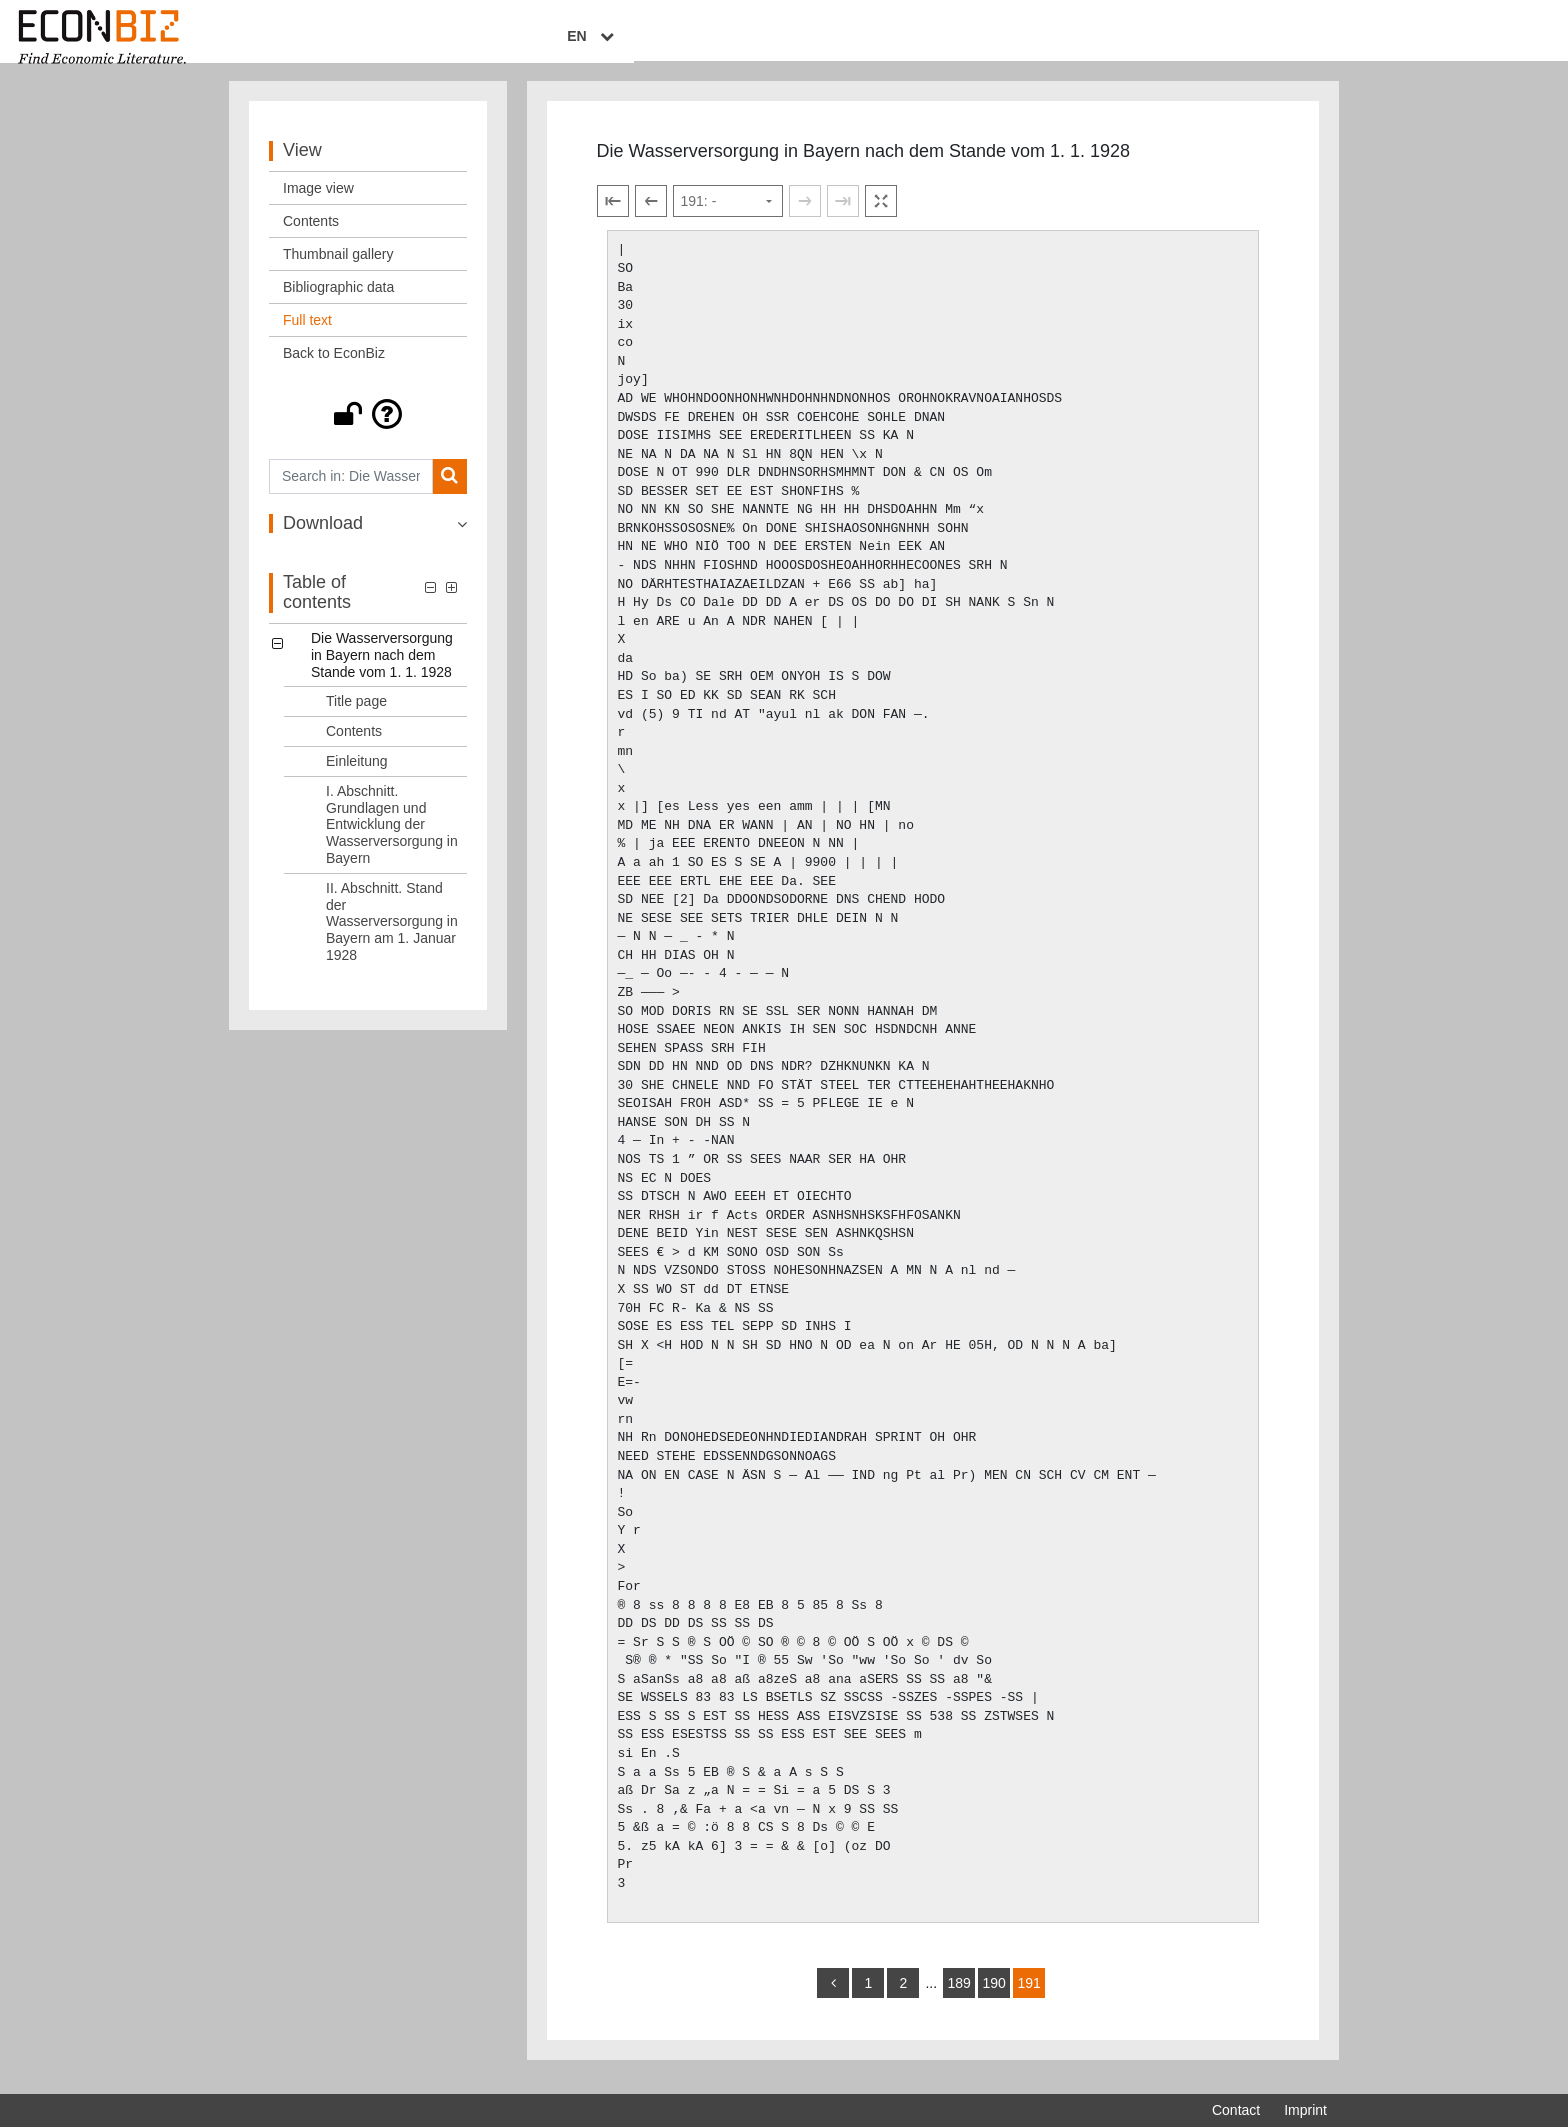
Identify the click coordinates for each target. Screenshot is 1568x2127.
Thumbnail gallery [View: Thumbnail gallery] (338, 268)
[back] (833, 1997)
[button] (368, 428)
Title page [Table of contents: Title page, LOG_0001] (356, 716)
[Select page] (728, 216)
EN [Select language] (1313, 37)
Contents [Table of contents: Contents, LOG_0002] (354, 745)
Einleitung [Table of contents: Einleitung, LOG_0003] (357, 775)
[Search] (449, 490)
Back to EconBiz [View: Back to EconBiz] (334, 367)
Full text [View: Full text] (307, 334)
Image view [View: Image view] (318, 202)
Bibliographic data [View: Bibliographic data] (338, 301)
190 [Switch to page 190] (993, 1997)
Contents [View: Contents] (311, 235)
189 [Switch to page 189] (958, 1997)
